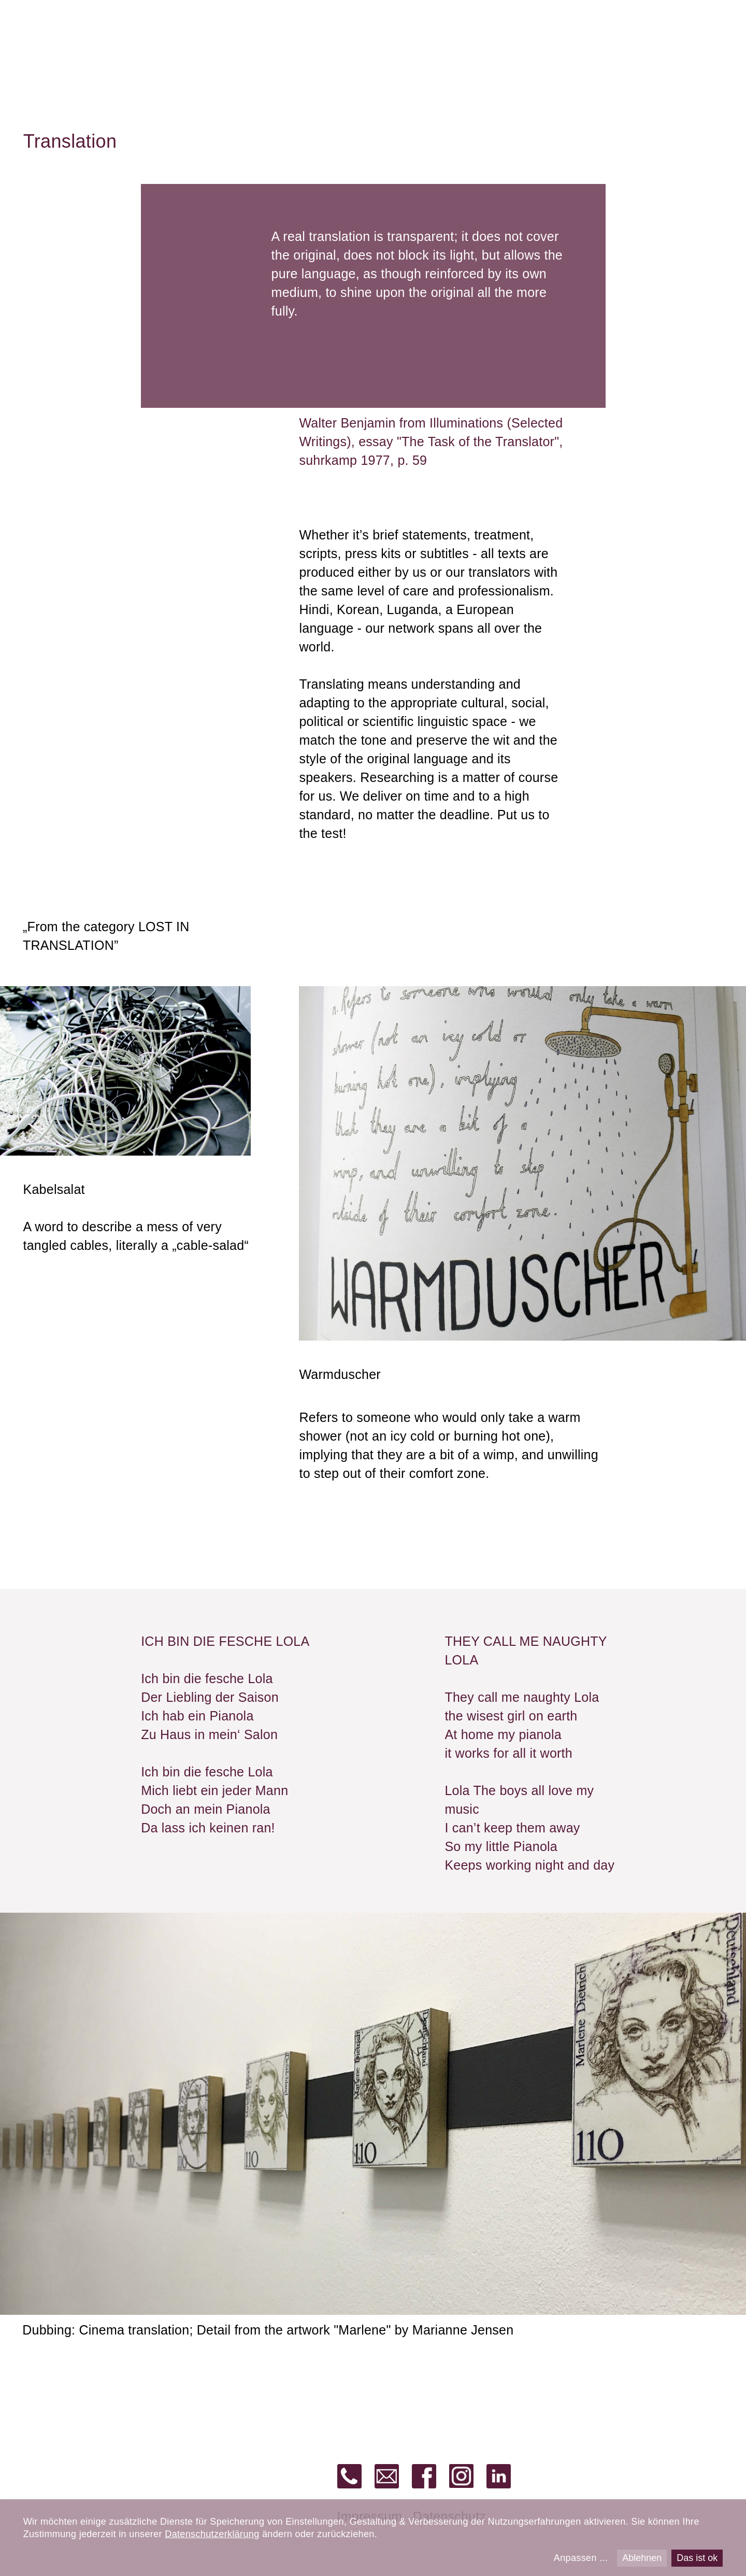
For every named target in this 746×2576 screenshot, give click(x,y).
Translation (246, 37)
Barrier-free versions (604, 37)
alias (51, 34)
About (705, 37)
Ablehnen (642, 2558)
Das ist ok (697, 2558)
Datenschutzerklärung (212, 2534)
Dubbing (407, 37)
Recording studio (140, 37)
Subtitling (330, 37)
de (679, 16)
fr (719, 16)
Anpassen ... (581, 2558)
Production (487, 37)
